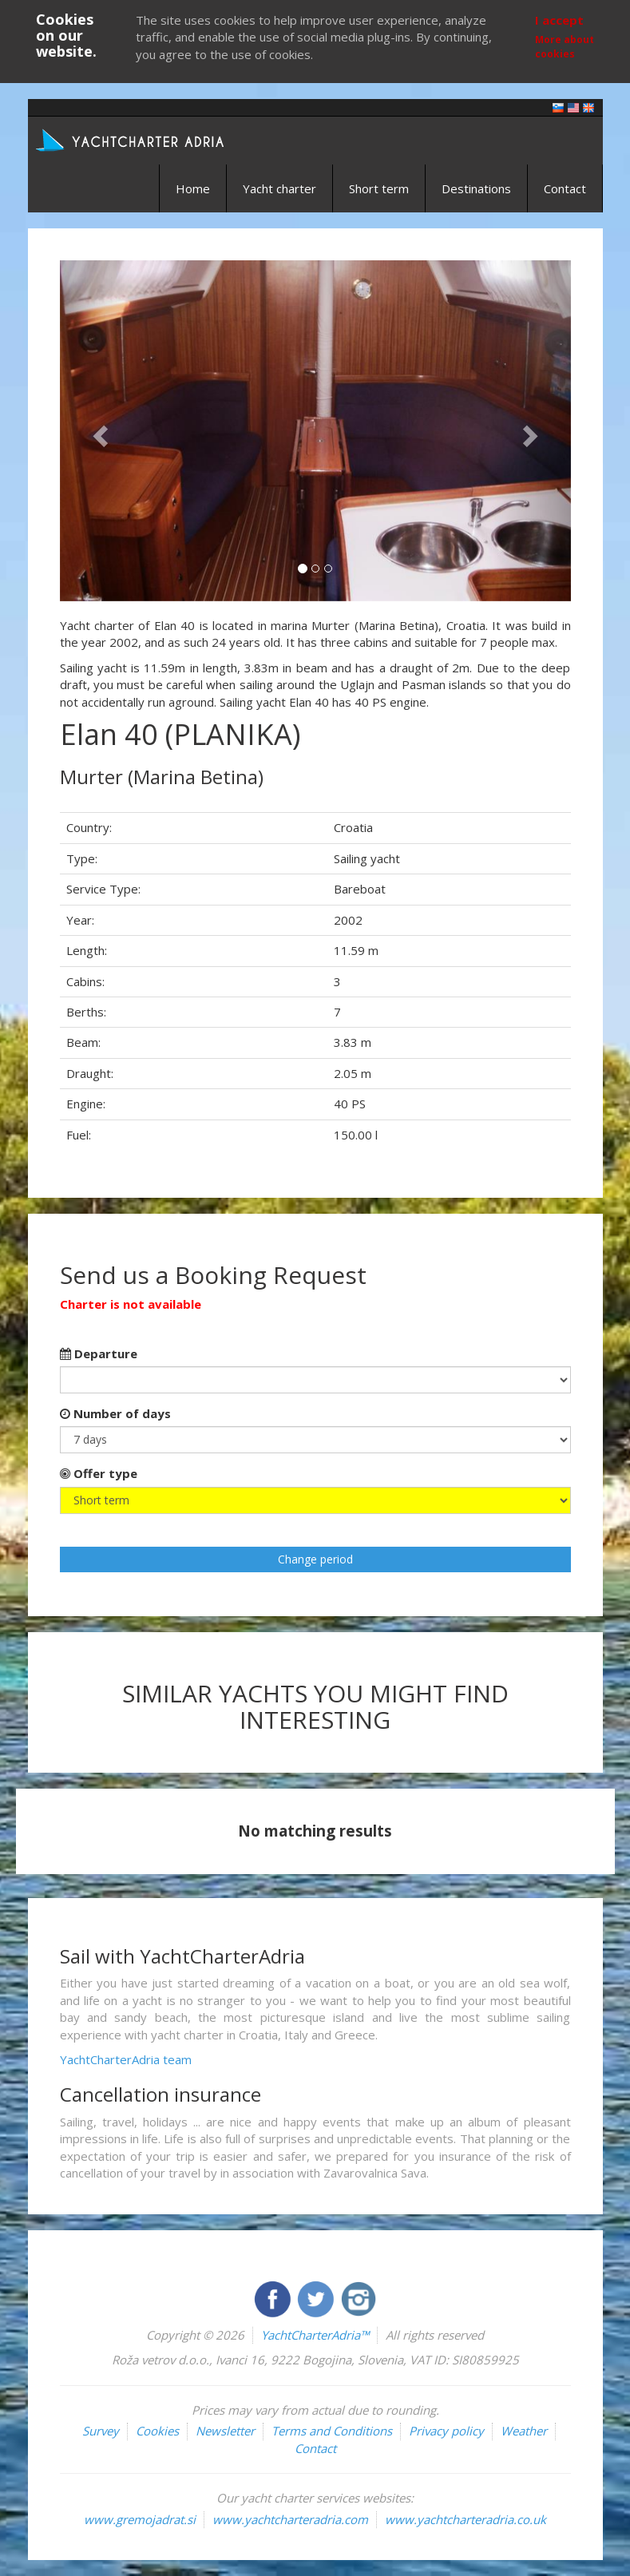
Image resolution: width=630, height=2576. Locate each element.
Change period (315, 1559)
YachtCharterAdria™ (315, 2335)
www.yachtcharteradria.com (290, 2519)
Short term (379, 188)
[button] (98, 430)
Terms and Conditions (331, 2431)
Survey (100, 2431)
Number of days (115, 1413)
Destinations (476, 188)
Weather (524, 2431)
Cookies (157, 2431)
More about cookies (564, 46)
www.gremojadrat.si (140, 2519)
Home (193, 188)
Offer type (98, 1473)
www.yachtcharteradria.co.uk (465, 2519)
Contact (565, 188)
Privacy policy (446, 2431)
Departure (98, 1353)
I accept (559, 20)
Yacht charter (279, 188)
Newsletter (225, 2431)
